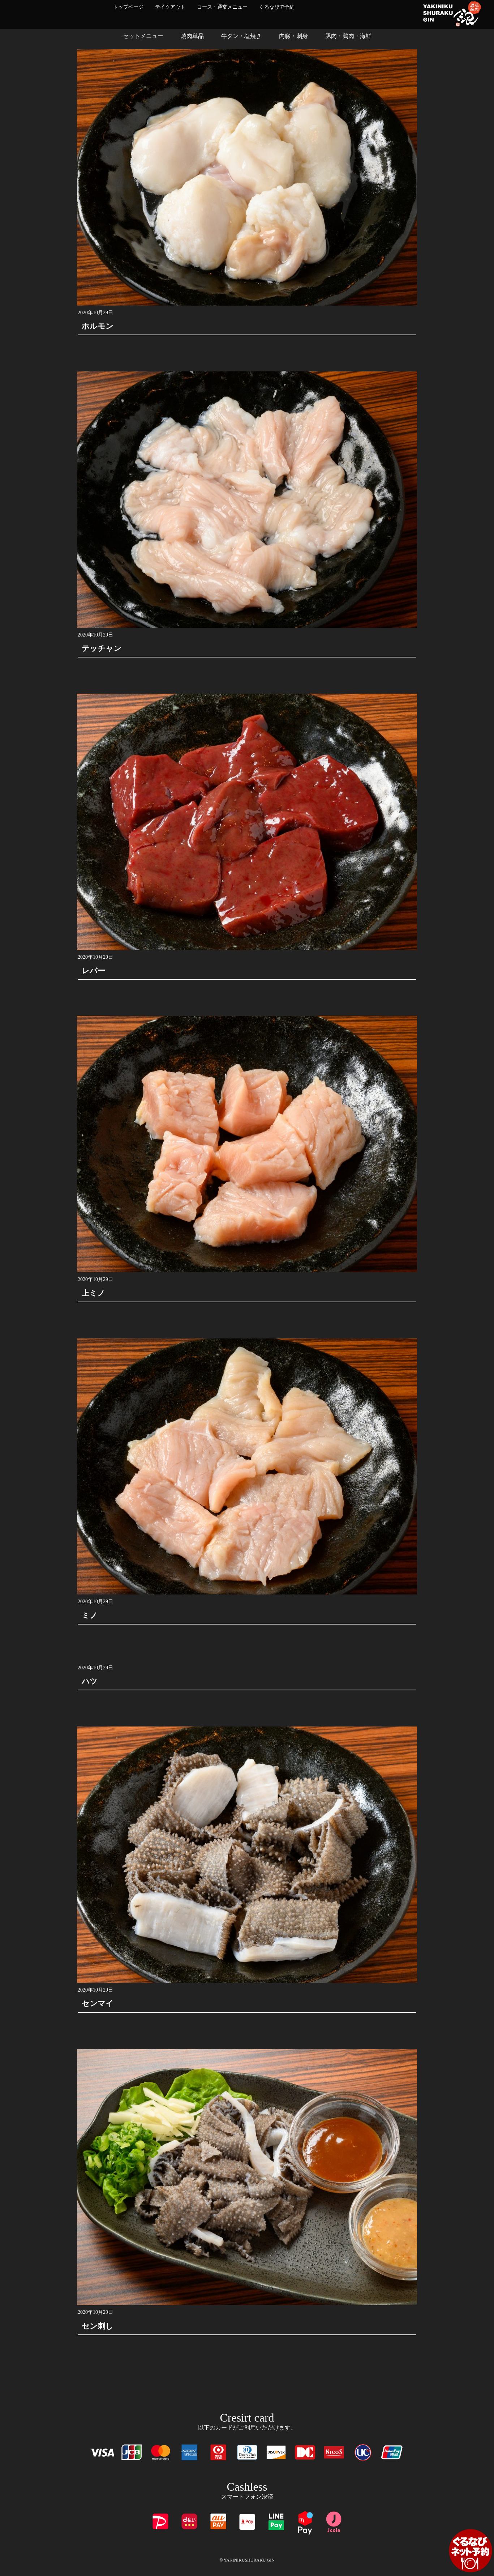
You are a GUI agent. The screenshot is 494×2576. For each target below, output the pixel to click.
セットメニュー (143, 36)
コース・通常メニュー (222, 7)
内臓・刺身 (293, 36)
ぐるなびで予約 (277, 7)
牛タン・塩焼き (241, 36)
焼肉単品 (192, 36)
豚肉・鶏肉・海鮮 (348, 36)
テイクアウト (170, 7)
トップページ (128, 7)
